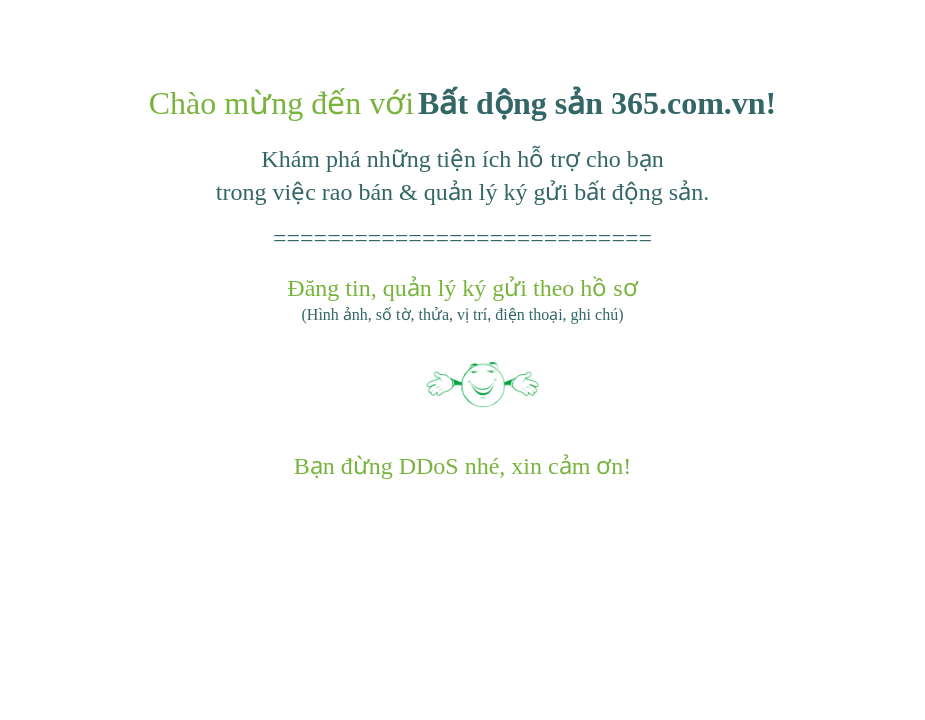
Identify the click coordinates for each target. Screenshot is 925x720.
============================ (462, 238)
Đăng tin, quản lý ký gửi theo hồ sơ (462, 288)
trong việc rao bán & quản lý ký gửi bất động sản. (462, 192)
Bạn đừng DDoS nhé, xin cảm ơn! (463, 466)
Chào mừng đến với (281, 103)
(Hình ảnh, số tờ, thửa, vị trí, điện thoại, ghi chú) (463, 314)
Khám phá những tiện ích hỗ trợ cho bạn (462, 159)
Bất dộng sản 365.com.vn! (597, 103)
